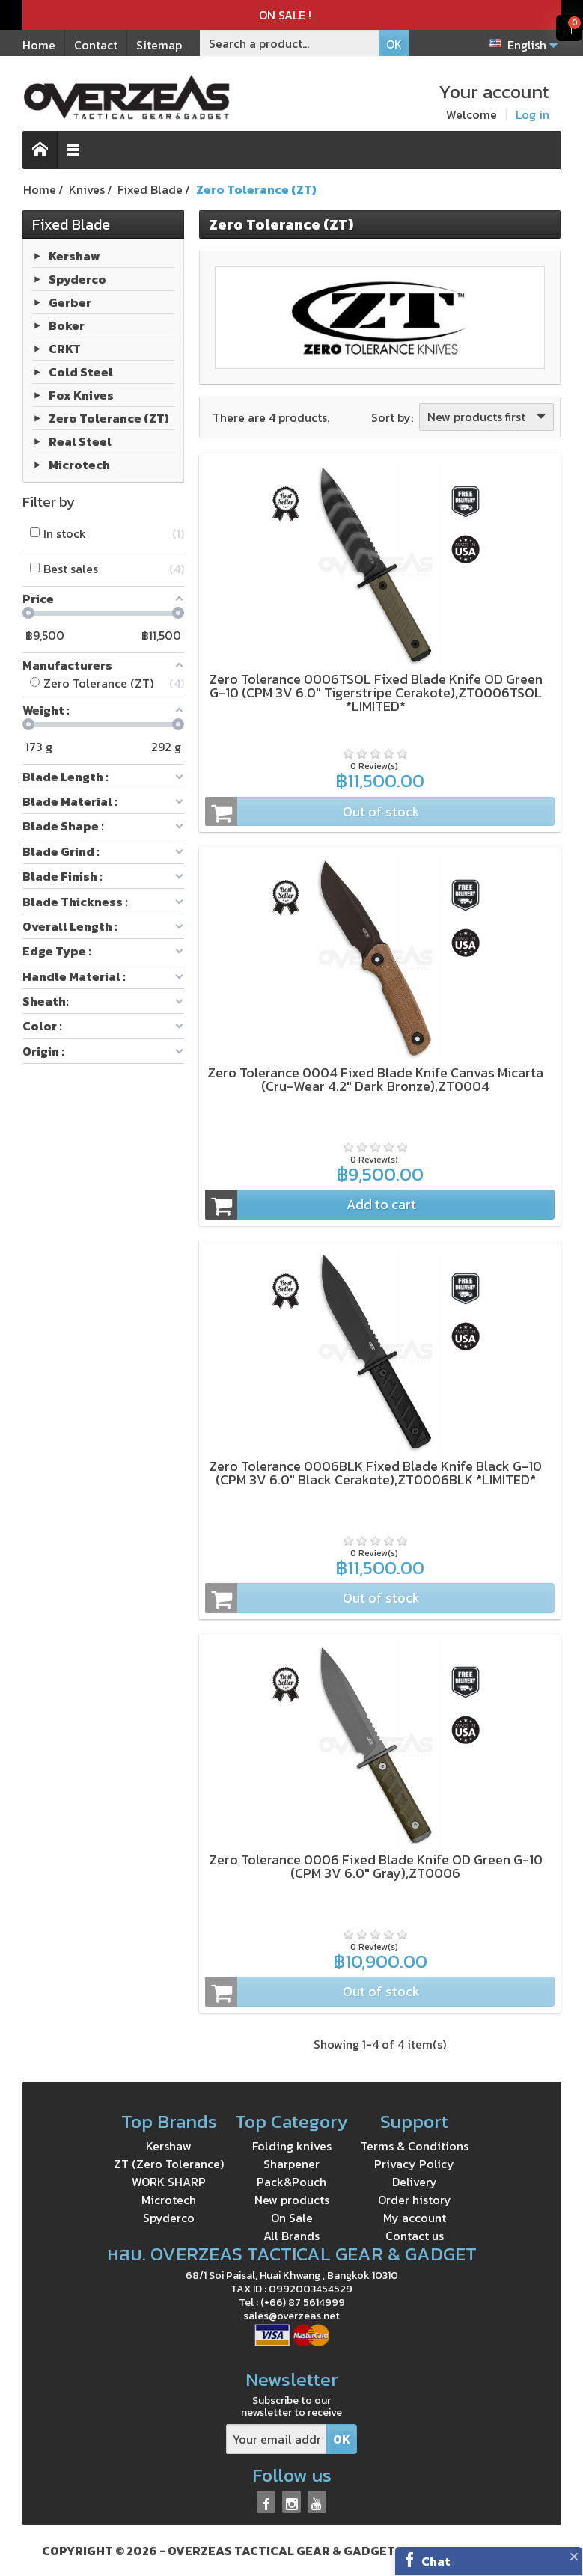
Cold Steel (81, 372)
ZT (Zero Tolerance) (169, 2164)
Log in (532, 114)
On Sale (292, 2218)
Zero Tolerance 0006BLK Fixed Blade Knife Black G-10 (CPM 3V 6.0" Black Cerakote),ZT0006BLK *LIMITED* (375, 1473)
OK (394, 44)
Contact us (414, 2236)
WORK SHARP (169, 2182)
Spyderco (77, 279)
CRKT (65, 349)
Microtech (79, 465)
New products (291, 2200)
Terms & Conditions (414, 2146)
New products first (488, 417)
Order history (414, 2200)
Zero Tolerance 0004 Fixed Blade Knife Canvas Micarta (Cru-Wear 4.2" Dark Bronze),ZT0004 (375, 1079)
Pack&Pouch (291, 2182)
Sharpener (291, 2164)
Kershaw (74, 256)
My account (414, 2218)
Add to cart (310, 1205)
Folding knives (292, 2146)
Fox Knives (81, 395)
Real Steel (80, 441)
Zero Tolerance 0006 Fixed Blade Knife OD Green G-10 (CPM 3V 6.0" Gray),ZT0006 (376, 1866)
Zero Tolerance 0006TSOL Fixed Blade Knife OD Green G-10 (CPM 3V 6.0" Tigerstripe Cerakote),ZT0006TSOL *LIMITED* (376, 692)
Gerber (70, 302)
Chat (436, 2561)
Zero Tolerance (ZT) (109, 418)
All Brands (291, 2236)
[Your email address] (276, 2439)
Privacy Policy (414, 2164)
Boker (67, 325)
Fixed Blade (71, 224)
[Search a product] (289, 43)
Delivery (414, 2182)
